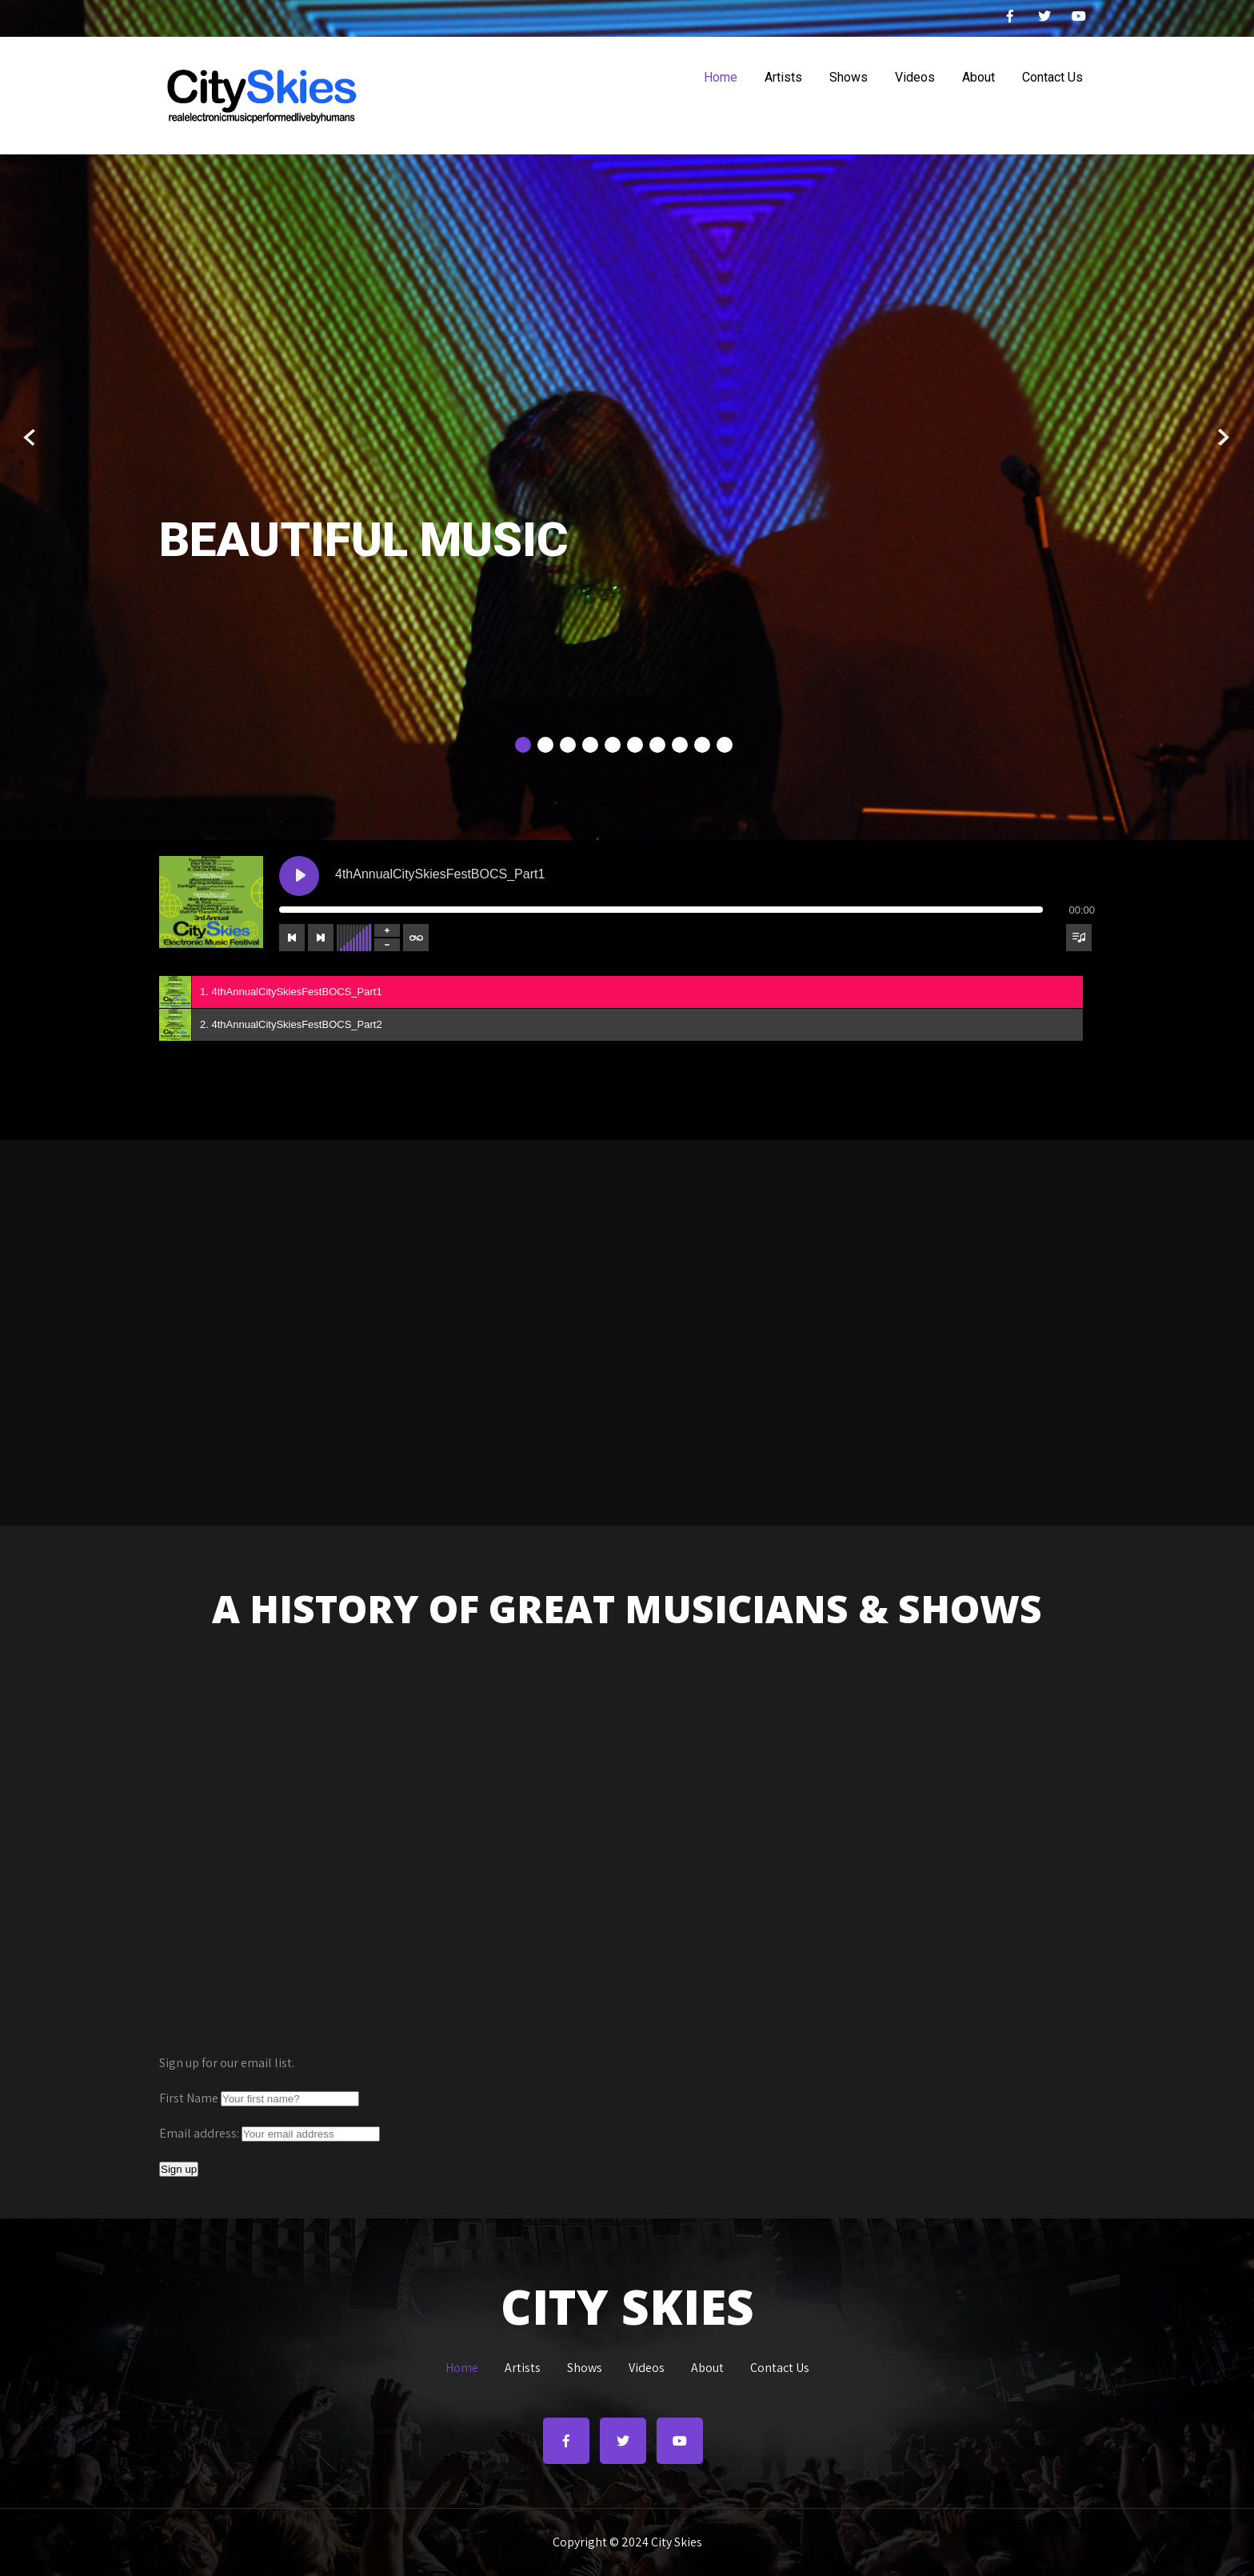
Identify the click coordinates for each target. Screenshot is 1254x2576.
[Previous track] (292, 937)
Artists (783, 77)
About (978, 77)
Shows (848, 77)
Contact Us (1052, 77)
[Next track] (320, 937)
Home (720, 77)
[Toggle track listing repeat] (416, 937)
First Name (188, 2098)
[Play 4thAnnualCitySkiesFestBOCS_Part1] (299, 876)
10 (725, 745)
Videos (915, 77)
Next (1223, 438)
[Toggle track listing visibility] (1079, 937)
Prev (31, 438)
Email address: (200, 2133)
